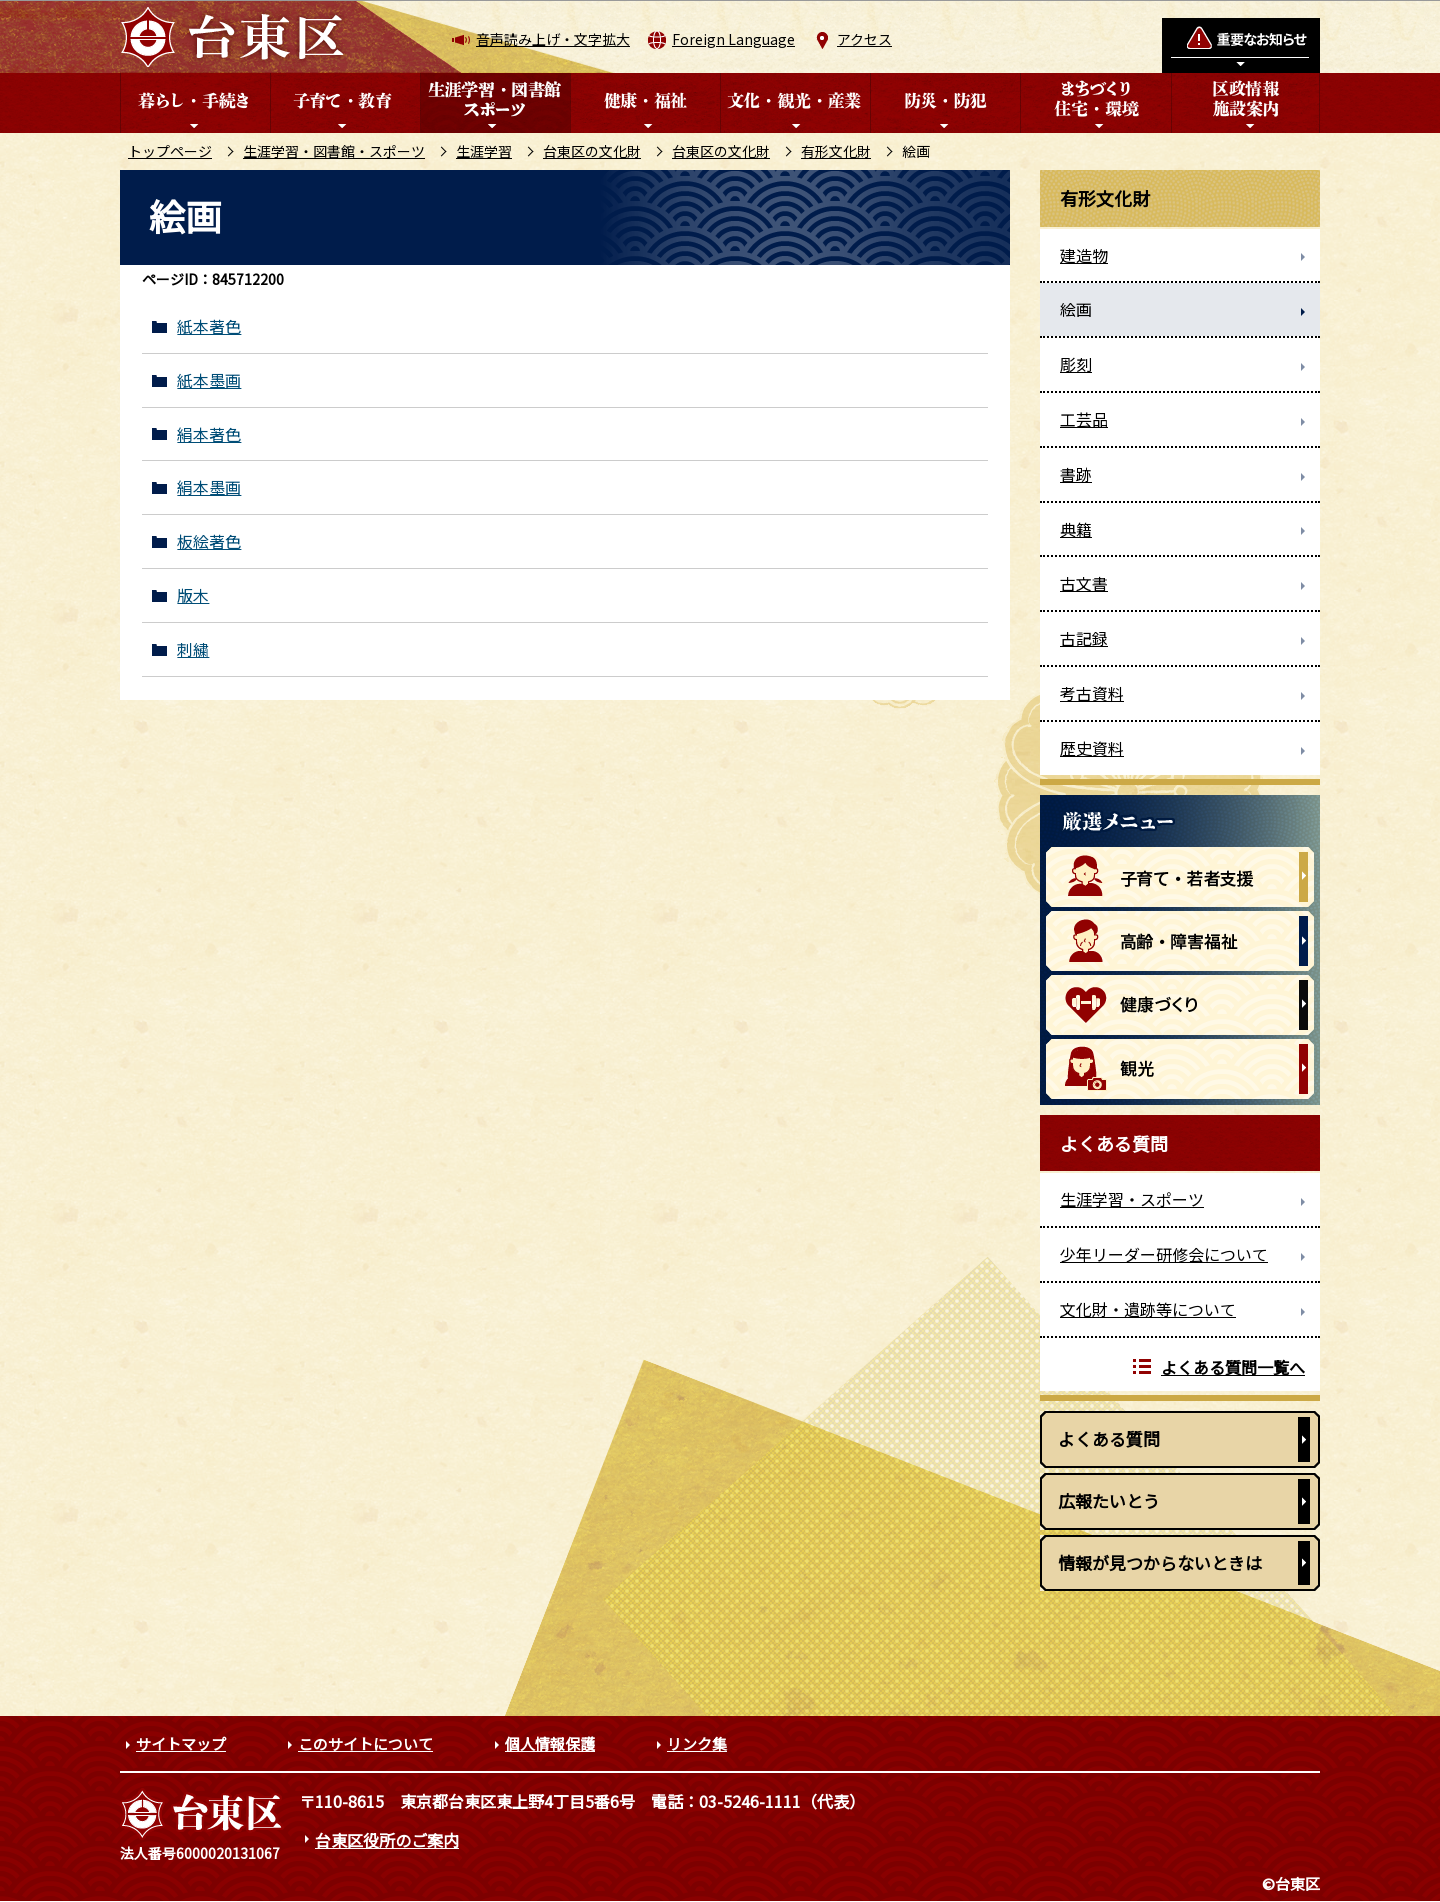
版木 (193, 595)
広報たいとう (1109, 1500)
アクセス (864, 39)
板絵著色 (209, 541)
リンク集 (697, 1743)
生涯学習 (484, 151)
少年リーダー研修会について (1164, 1254)
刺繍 (193, 649)
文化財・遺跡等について (1148, 1309)
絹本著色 (209, 434)
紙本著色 (209, 326)
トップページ (170, 151)
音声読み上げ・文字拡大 (553, 39)
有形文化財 (836, 151)
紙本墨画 (209, 380)
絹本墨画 (209, 487)
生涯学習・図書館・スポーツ (334, 151)
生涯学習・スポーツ (1132, 1199)
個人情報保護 (550, 1743)
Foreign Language (733, 39)
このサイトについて (365, 1743)
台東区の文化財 (592, 151)
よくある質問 (1109, 1438)
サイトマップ (181, 1743)
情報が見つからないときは (1160, 1562)
